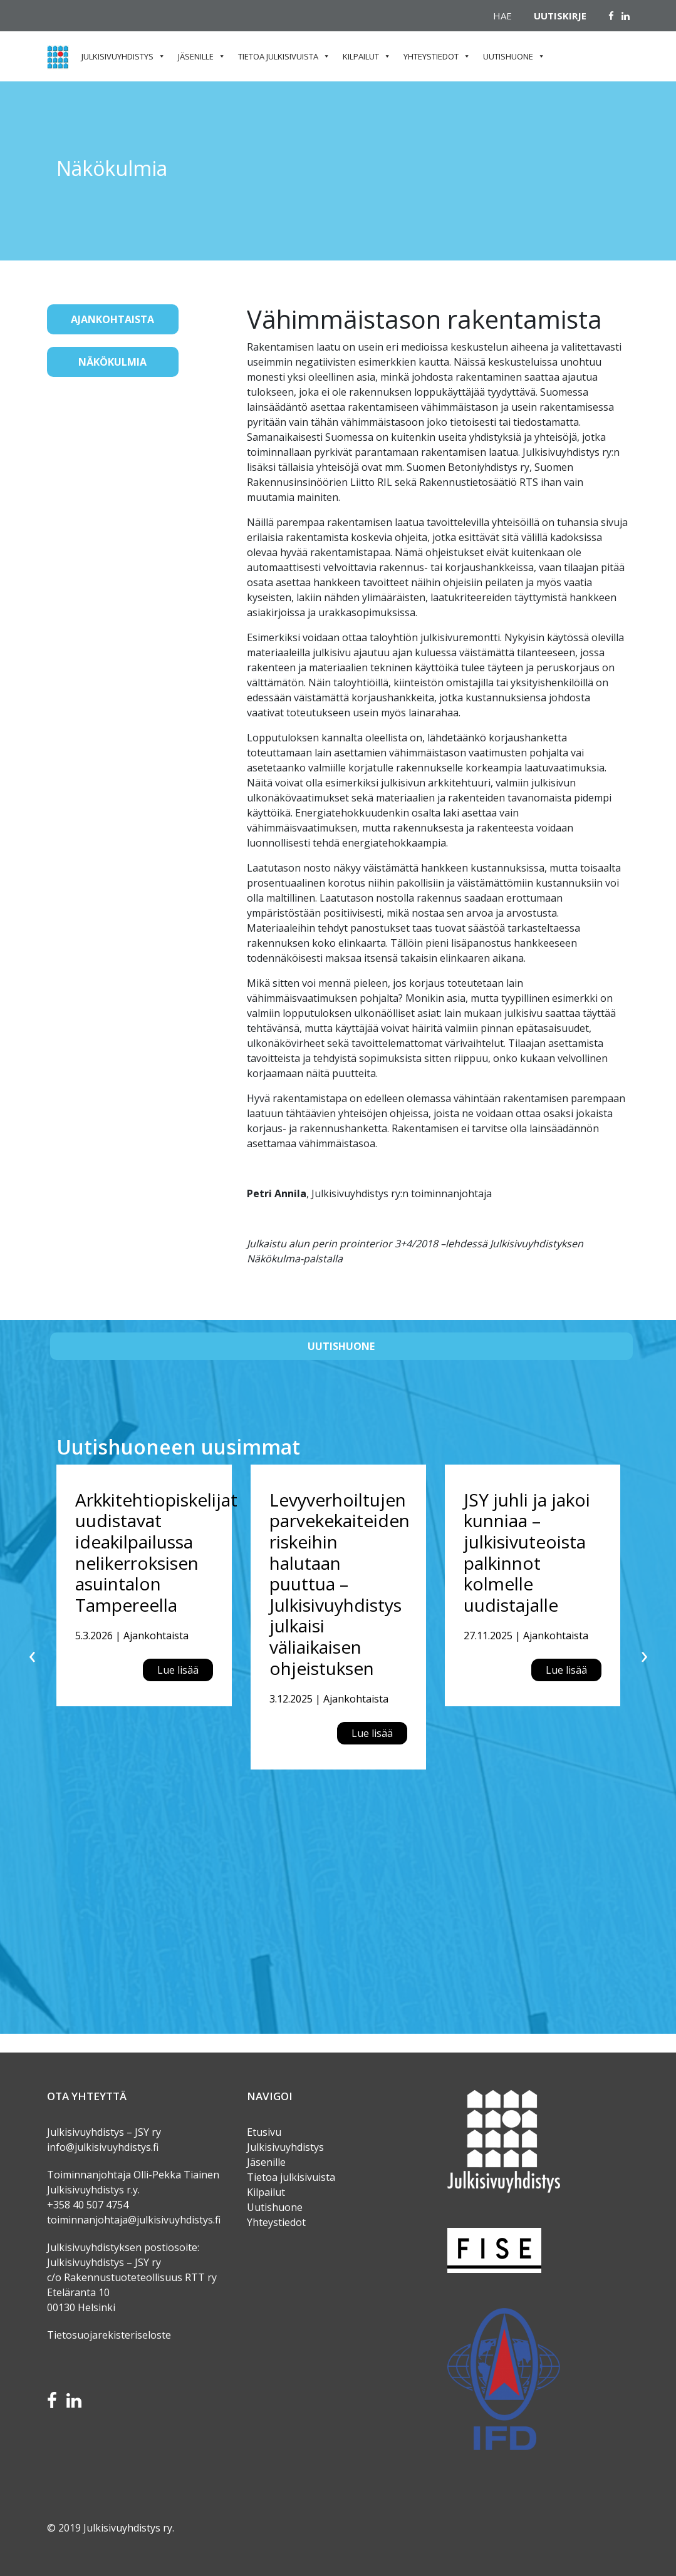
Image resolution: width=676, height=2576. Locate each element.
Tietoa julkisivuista (278, 56)
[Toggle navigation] (64, 402)
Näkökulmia (112, 362)
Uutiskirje (560, 15)
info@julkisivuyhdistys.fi (103, 2147)
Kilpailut (361, 56)
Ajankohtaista (112, 319)
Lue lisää (178, 1670)
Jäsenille (196, 56)
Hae (502, 15)
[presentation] (32, 1654)
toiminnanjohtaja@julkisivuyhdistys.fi (134, 2220)
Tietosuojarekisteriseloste (109, 2335)
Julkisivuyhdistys (117, 56)
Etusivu (264, 2132)
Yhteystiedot (431, 56)
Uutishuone (508, 56)
